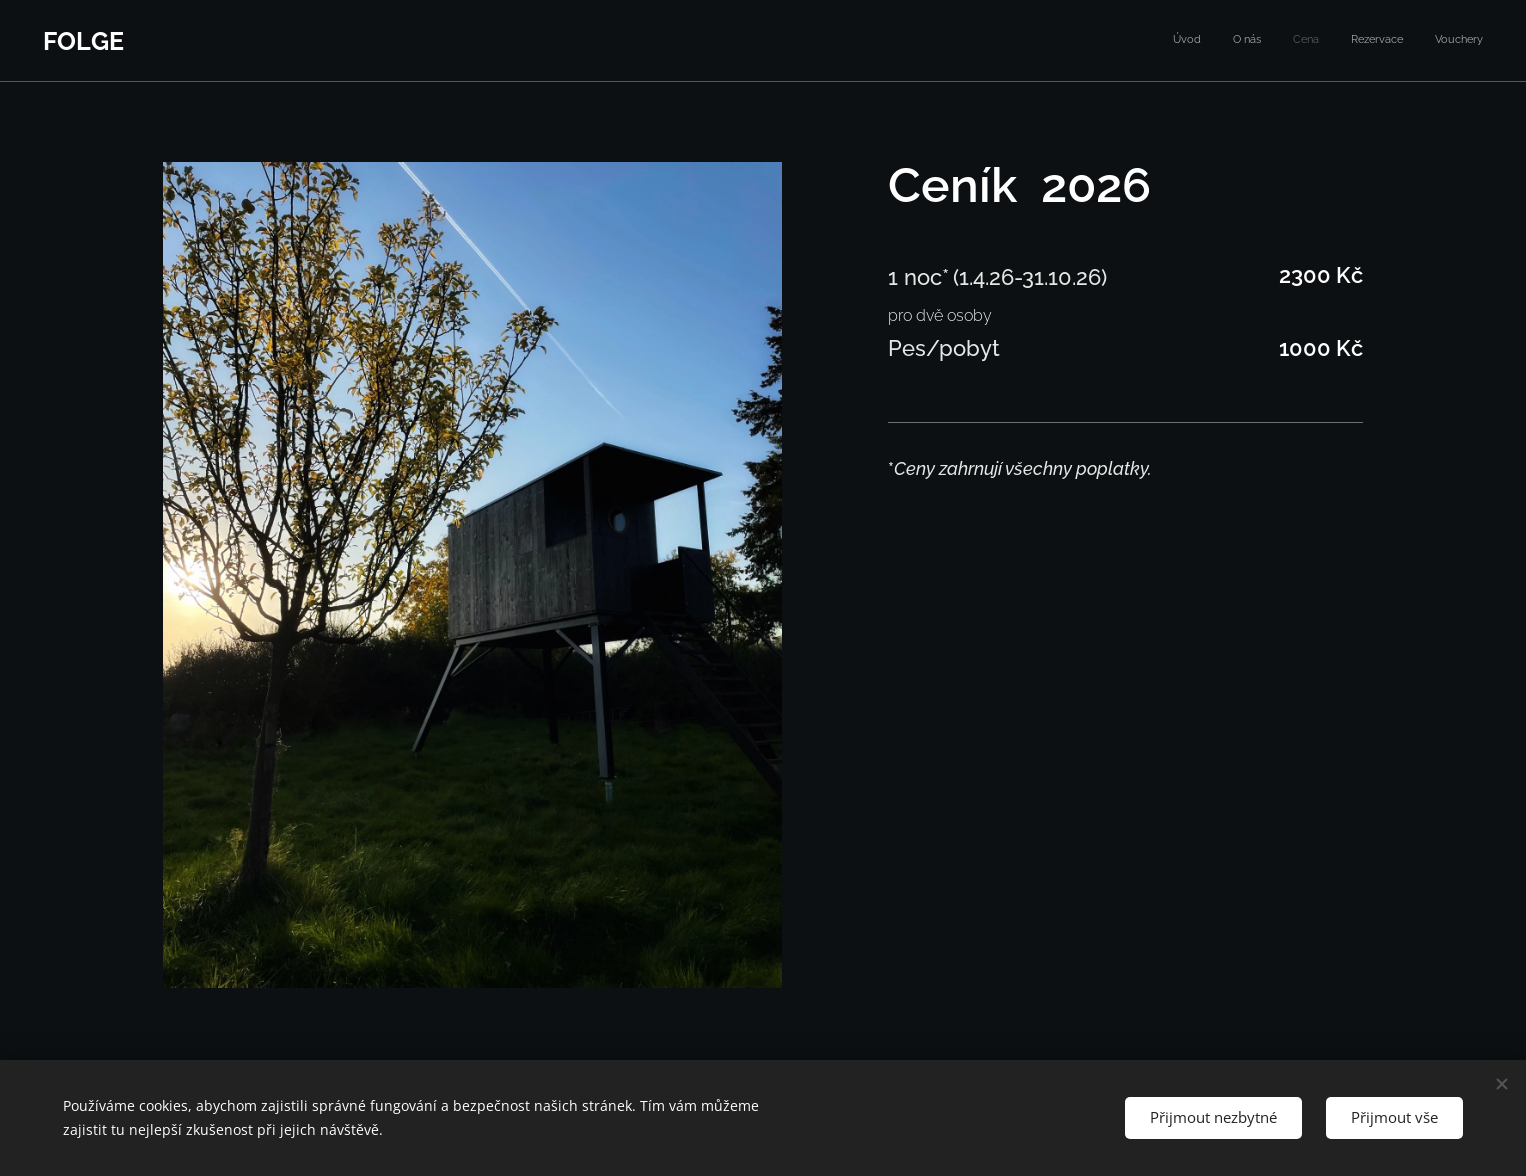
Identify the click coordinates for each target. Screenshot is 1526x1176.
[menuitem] (1360, 41)
